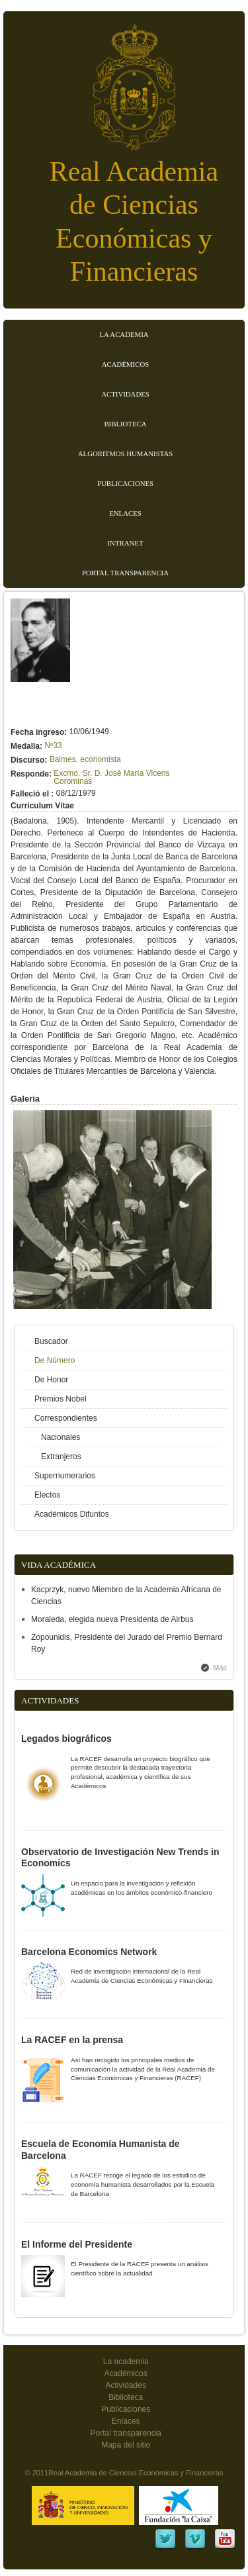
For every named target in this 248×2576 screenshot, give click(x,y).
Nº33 (53, 745)
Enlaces (125, 513)
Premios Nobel (60, 1399)
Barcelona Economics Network (89, 1951)
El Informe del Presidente (76, 2244)
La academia (126, 2361)
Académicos (125, 364)
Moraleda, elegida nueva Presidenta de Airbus (112, 1619)
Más (220, 1668)
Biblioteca (125, 424)
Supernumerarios (64, 1475)
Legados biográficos (66, 1738)
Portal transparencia (125, 573)
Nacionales (60, 1437)
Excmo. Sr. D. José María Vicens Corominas (111, 777)
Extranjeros (61, 1456)
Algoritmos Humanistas (125, 453)
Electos (47, 1495)
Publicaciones (125, 483)
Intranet (126, 543)
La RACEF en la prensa (72, 2039)
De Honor (51, 1379)
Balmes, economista (85, 759)
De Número (54, 1360)
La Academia (123, 334)
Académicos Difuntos (71, 1514)
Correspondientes (65, 1418)
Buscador (51, 1341)
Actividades (125, 394)
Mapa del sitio (125, 2445)
